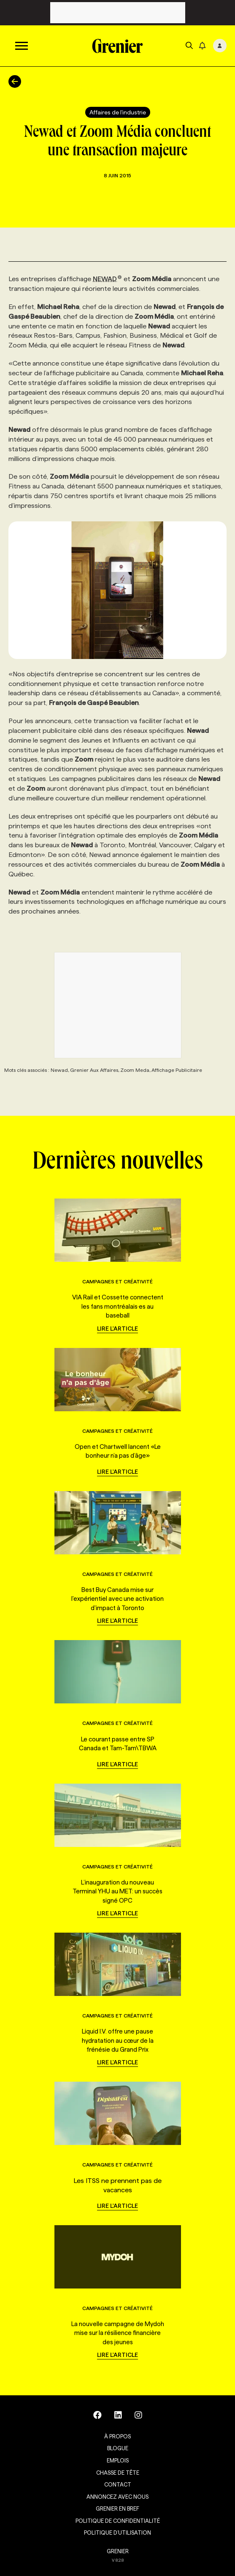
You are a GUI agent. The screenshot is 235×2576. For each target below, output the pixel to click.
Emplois (118, 2460)
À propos (117, 2436)
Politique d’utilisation (117, 2532)
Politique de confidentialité (118, 2521)
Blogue (117, 2448)
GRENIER (118, 2551)
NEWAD (107, 278)
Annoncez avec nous (117, 2497)
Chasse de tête (117, 2473)
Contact (117, 2484)
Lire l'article (117, 1328)
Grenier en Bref (117, 2508)
